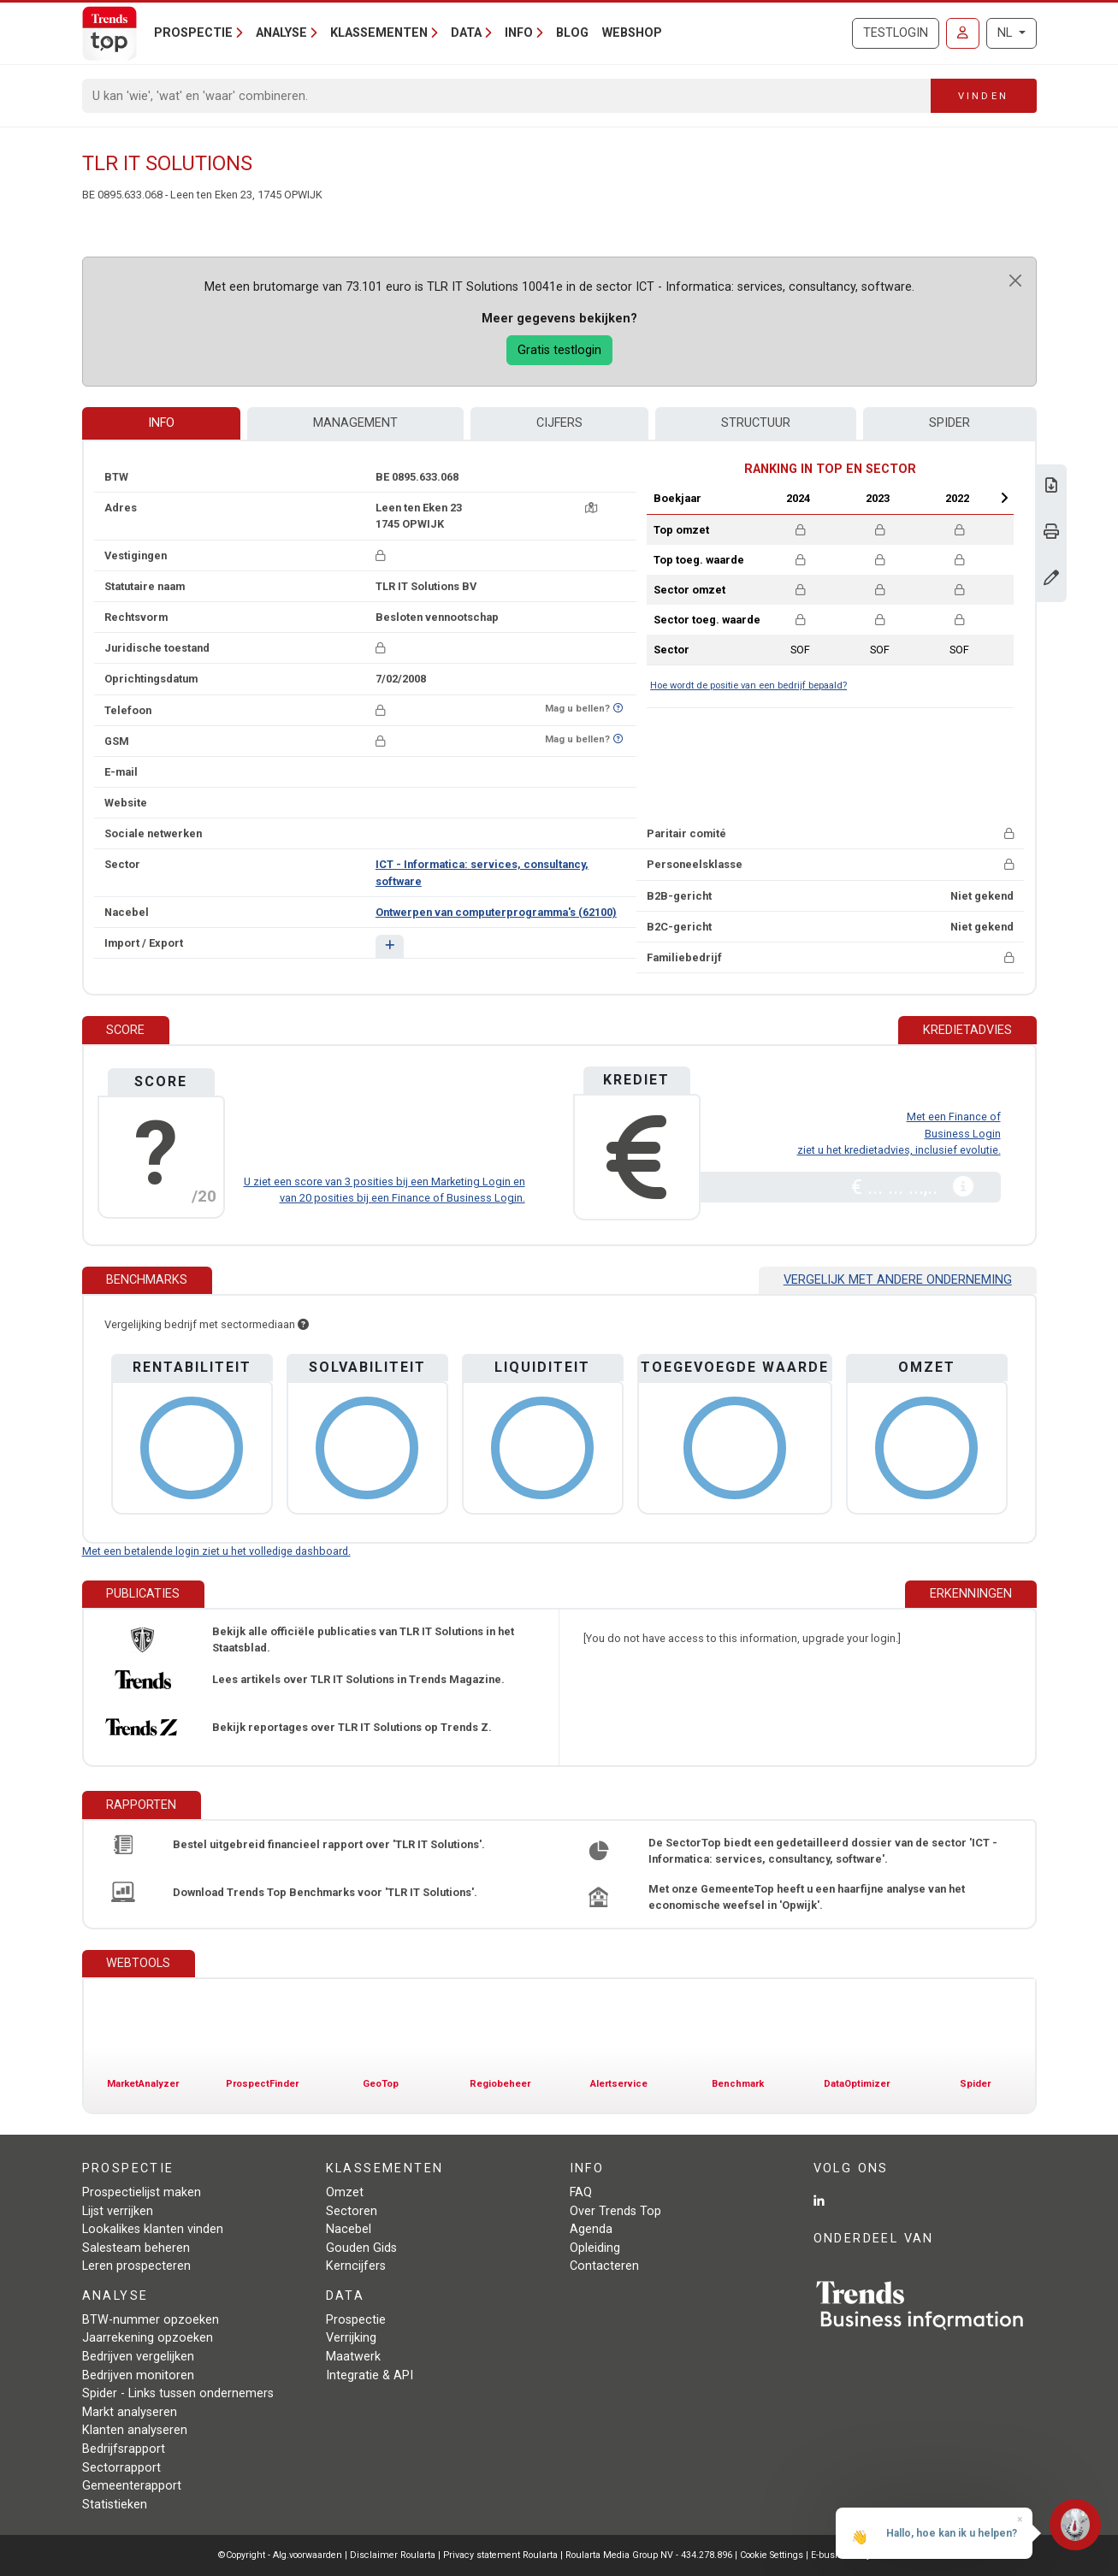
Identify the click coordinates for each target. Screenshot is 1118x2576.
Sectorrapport (121, 2468)
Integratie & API (369, 2375)
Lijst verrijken (117, 2211)
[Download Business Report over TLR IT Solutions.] (1051, 487)
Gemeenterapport (131, 2486)
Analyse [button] (281, 33)
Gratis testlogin (559, 350)
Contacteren (604, 2266)
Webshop (632, 33)
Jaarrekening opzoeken (147, 2338)
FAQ (581, 2192)
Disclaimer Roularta (392, 2555)
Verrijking (351, 2338)
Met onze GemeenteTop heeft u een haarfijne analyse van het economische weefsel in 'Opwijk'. (806, 1896)
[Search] (507, 96)
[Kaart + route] (591, 507)
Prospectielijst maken (141, 2192)
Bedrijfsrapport (123, 2449)
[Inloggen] (962, 33)
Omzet (345, 2192)
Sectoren (351, 2211)
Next (1004, 497)
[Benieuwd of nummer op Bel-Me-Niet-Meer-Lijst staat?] (618, 708)
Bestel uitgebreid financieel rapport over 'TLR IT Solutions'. (329, 1844)
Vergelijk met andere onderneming (898, 1280)
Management (355, 423)
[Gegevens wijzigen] (1051, 579)
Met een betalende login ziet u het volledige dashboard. (216, 1551)
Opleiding (595, 2248)
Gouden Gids (361, 2248)
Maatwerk (353, 2356)
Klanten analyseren (134, 2430)
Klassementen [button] (379, 33)
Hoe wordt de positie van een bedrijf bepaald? (748, 685)
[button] (390, 946)
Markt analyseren (129, 2412)
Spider (949, 423)
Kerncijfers (356, 2266)
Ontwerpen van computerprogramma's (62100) (496, 912)
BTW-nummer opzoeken (150, 2320)
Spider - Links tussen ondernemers (178, 2393)
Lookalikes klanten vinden (152, 2229)
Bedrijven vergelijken (138, 2356)
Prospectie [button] (193, 33)
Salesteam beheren (136, 2248)
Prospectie (356, 2320)
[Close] (1015, 280)
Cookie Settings (773, 2555)
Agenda (591, 2229)
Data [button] (466, 33)
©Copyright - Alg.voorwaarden (280, 2555)
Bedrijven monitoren (138, 2375)
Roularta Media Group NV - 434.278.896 (650, 2555)
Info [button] (519, 33)
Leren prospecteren (136, 2266)
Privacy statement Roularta (500, 2555)
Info (161, 423)
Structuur (755, 423)
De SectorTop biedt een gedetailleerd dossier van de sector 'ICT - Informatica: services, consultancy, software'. (822, 1850)
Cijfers (559, 423)
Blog (572, 33)
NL (1006, 33)
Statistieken (114, 2504)
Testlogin (895, 33)
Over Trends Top (615, 2211)
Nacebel (348, 2229)
